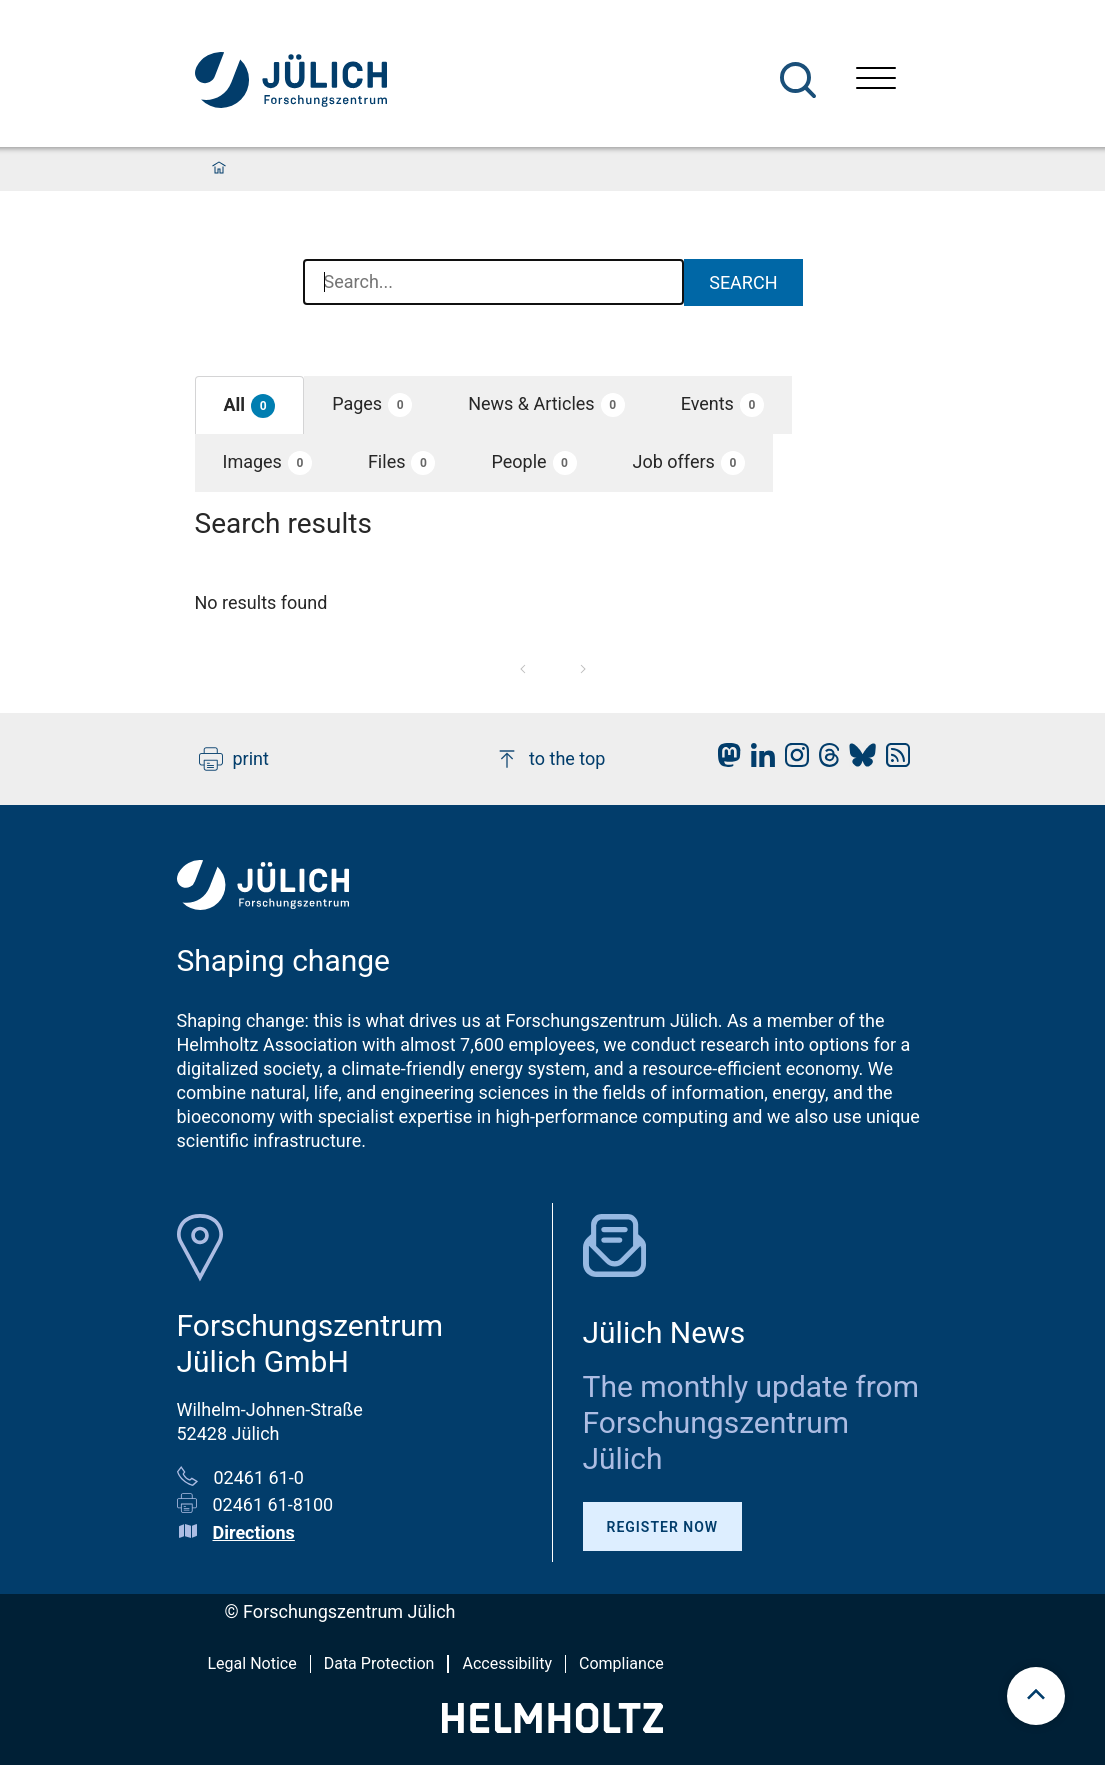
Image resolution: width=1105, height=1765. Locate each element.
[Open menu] (876, 80)
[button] (250, 405)
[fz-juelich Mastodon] (724, 760)
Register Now (663, 1527)
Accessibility (507, 1663)
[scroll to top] (1036, 1696)
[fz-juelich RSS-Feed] (893, 760)
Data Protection (379, 1663)
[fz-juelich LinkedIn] (758, 760)
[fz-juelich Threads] (824, 760)
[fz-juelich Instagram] (792, 760)
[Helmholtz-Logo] (552, 1726)
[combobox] (494, 283)
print (234, 759)
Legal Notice (252, 1663)
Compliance (621, 1663)
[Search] (798, 80)
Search (743, 282)
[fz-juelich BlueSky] (857, 760)
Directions (254, 1532)
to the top (550, 759)
